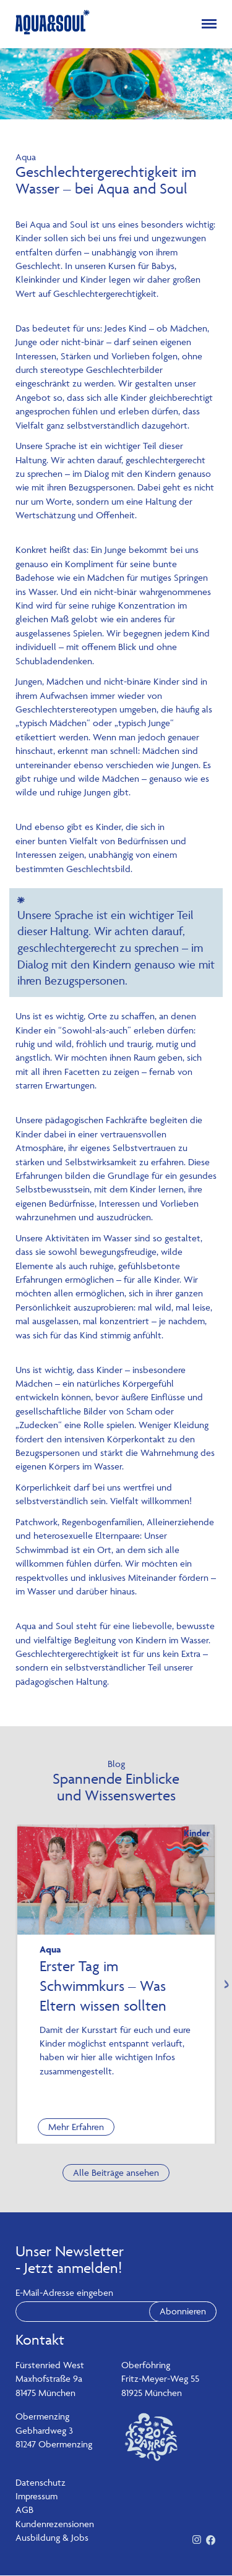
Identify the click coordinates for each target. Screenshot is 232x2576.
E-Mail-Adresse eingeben (64, 2293)
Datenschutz (40, 2482)
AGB (24, 2510)
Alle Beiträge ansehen (116, 2172)
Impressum (36, 2496)
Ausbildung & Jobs (51, 2538)
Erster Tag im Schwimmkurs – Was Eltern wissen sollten (103, 1985)
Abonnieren (183, 2311)
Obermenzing (42, 2417)
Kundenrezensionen (54, 2524)
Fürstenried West (49, 2365)
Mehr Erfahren (76, 2127)
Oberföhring (145, 2365)
